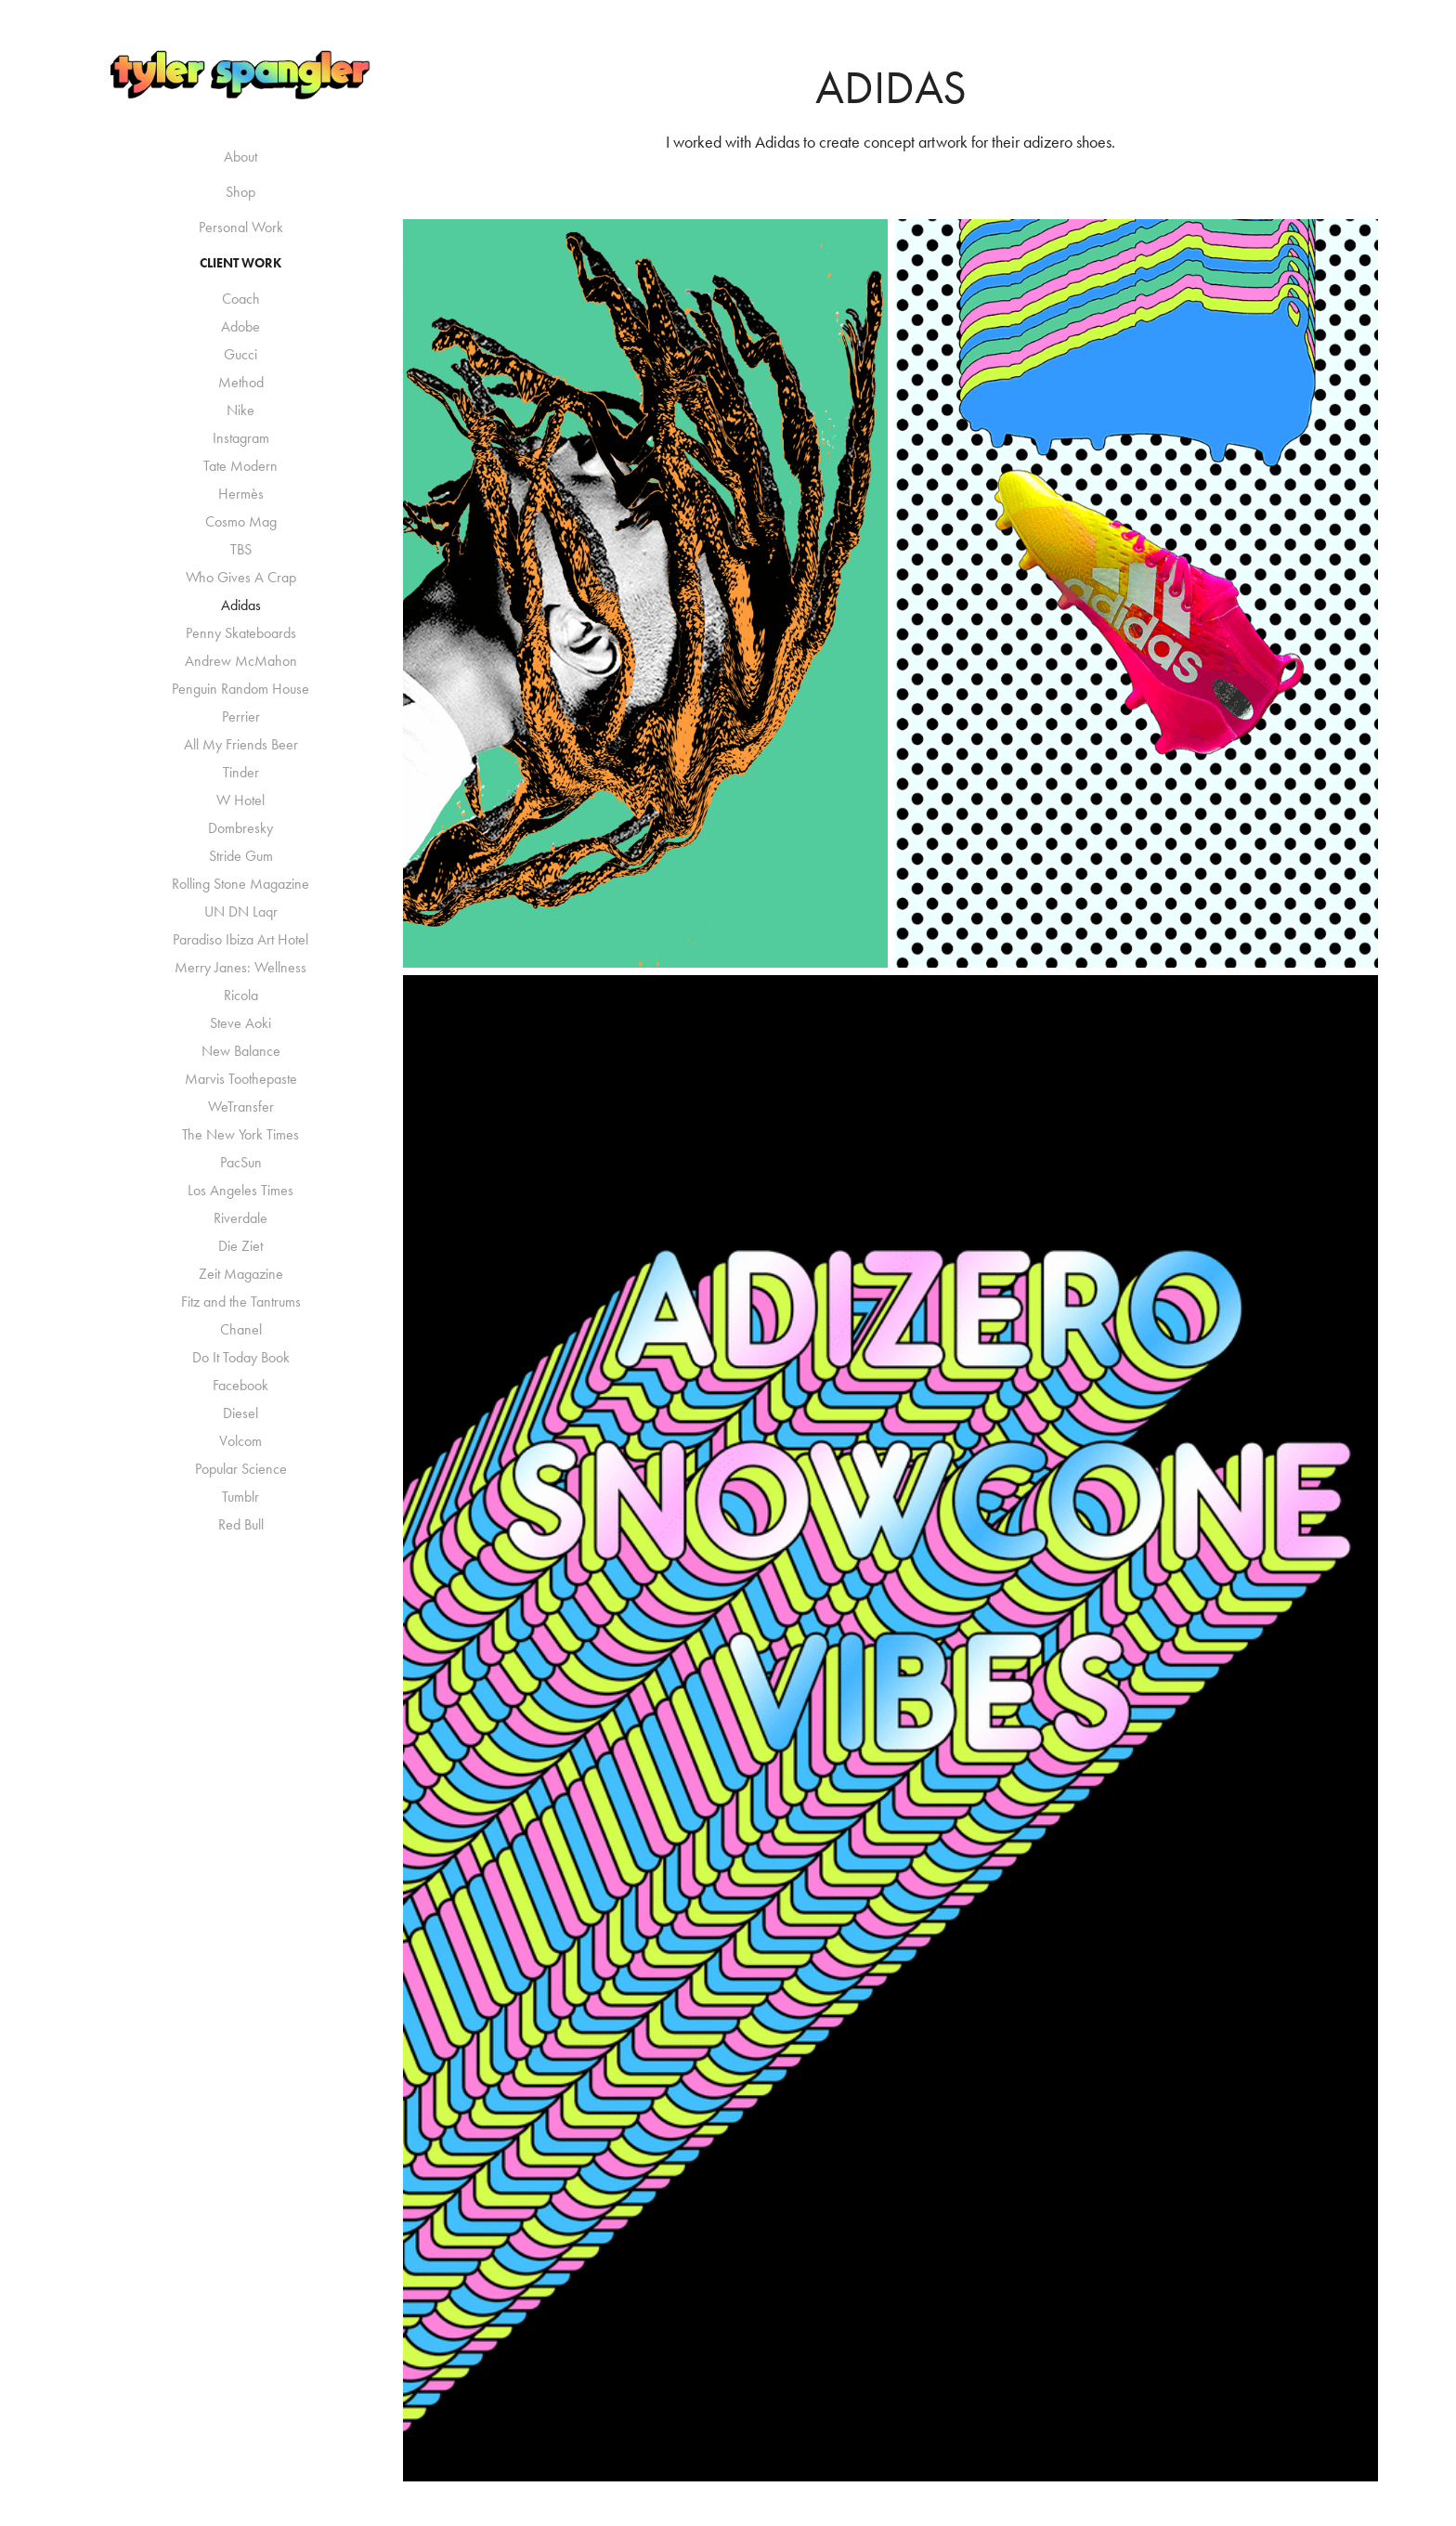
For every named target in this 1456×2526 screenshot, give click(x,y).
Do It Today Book (241, 1357)
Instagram (241, 438)
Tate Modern (240, 466)
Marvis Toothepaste (241, 1078)
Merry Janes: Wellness (240, 967)
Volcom (240, 1441)
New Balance (241, 1051)
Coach (241, 298)
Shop (240, 192)
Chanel (241, 1329)
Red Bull (241, 1524)
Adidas (241, 605)
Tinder (241, 772)
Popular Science (241, 1469)
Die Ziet (240, 1246)
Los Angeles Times (240, 1190)
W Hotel (240, 800)
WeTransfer (241, 1106)
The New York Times (240, 1134)
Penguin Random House (240, 688)
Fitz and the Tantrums (241, 1301)
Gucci (240, 354)
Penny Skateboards (241, 633)
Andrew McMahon (241, 661)
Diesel (240, 1413)
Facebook (240, 1385)
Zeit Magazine (241, 1274)
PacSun (241, 1162)
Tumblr (240, 1496)
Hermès (241, 493)
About (240, 156)
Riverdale (240, 1218)
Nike (240, 410)
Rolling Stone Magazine (240, 883)
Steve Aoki (240, 1023)
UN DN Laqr (241, 911)
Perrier (241, 716)
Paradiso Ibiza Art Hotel (240, 939)
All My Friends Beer (241, 744)
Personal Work (241, 227)
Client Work (240, 263)
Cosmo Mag (241, 521)
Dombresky (240, 828)
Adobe (240, 326)
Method (241, 382)
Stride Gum (241, 856)
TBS (241, 549)
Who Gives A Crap (241, 577)
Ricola (241, 995)
